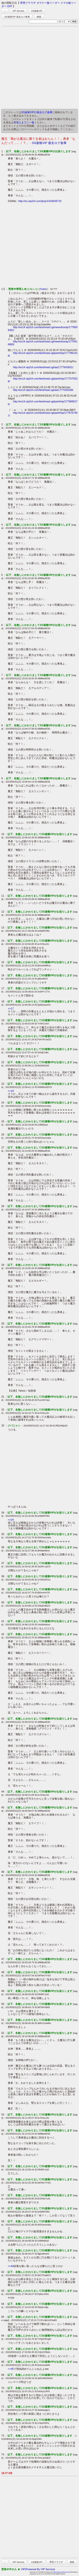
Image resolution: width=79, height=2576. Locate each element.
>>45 (11, 2369)
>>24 (11, 1519)
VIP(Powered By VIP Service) (38, 2569)
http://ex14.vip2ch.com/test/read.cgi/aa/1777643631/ (43, 367)
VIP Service (18, 11)
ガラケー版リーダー (48, 2)
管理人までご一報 (23, 122)
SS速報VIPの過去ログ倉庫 (36, 112)
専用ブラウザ (28, 2)
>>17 (11, 1008)
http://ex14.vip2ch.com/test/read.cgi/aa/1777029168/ (43, 390)
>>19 (11, 1091)
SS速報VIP (36, 11)
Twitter (43, 289)
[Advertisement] (39, 67)
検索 (39, 16)
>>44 (11, 2266)
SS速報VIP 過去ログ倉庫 (17, 16)
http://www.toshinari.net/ (61, 2572)
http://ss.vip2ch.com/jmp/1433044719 (39, 201)
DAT (9, 6)
